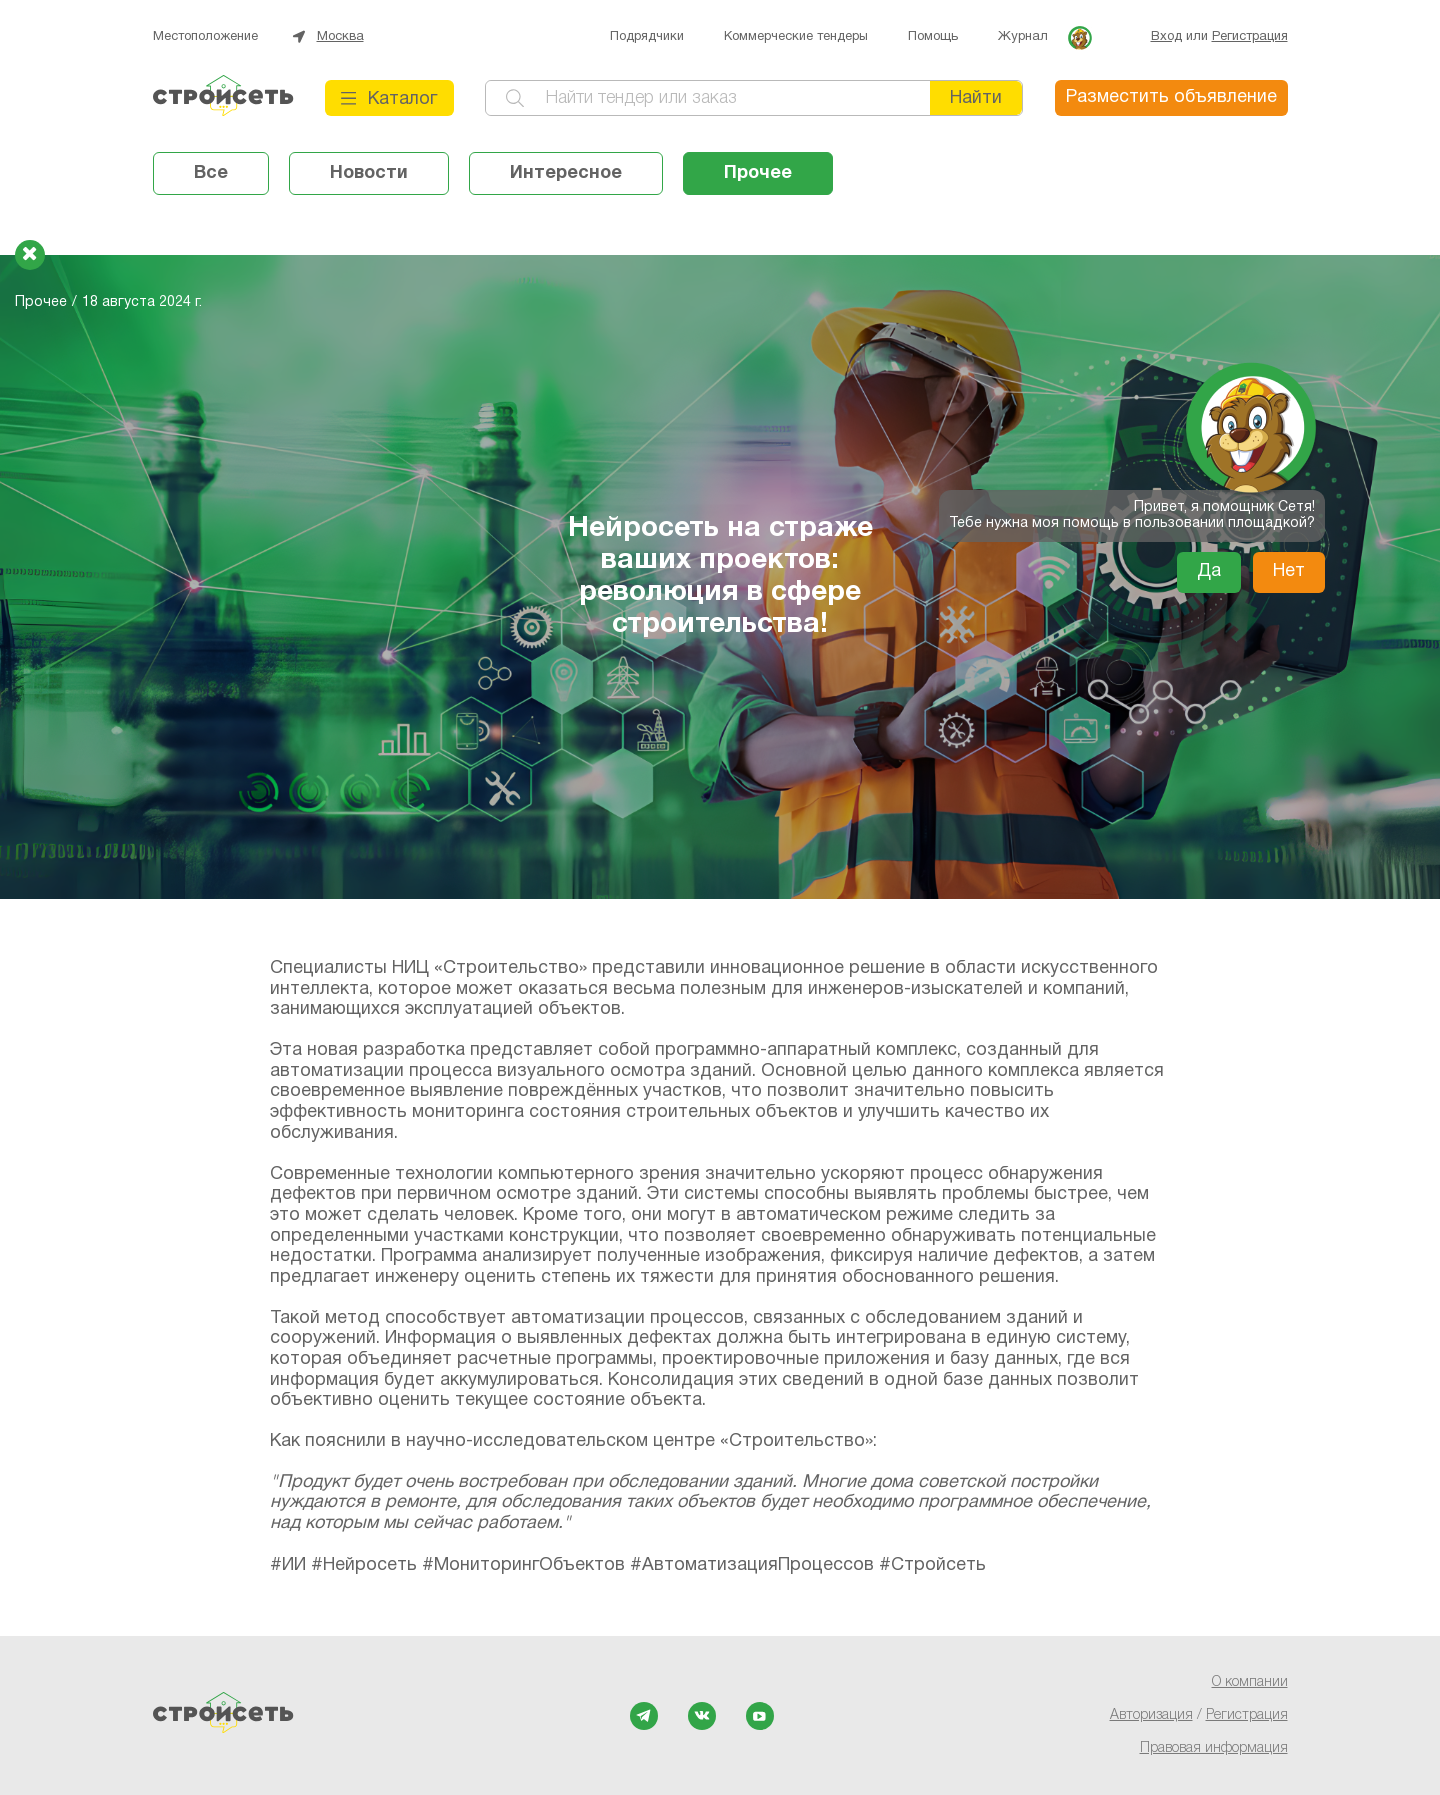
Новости (369, 173)
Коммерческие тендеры (796, 37)
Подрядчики (647, 37)
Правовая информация (1214, 1748)
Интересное (566, 173)
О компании (1250, 1682)
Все (211, 173)
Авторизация (1151, 1715)
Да (1209, 571)
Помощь (933, 37)
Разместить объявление (1171, 97)
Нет (1289, 571)
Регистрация (1250, 37)
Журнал (1023, 37)
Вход (1166, 37)
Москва (340, 37)
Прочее (758, 173)
